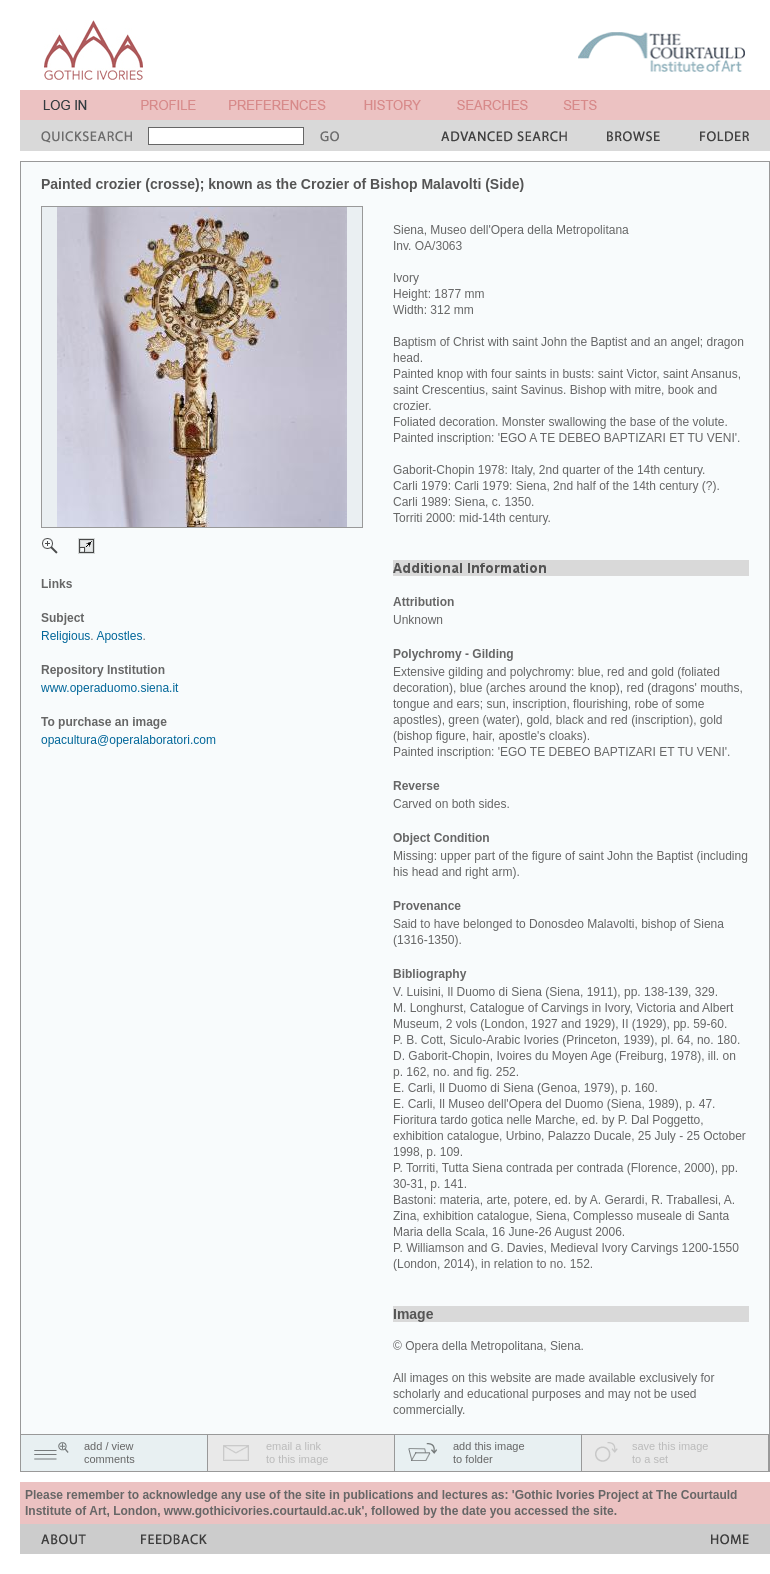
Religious (65, 636)
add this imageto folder (489, 1452)
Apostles (119, 636)
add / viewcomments (109, 1452)
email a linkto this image (297, 1452)
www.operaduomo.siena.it (109, 688)
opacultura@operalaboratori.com (128, 740)
